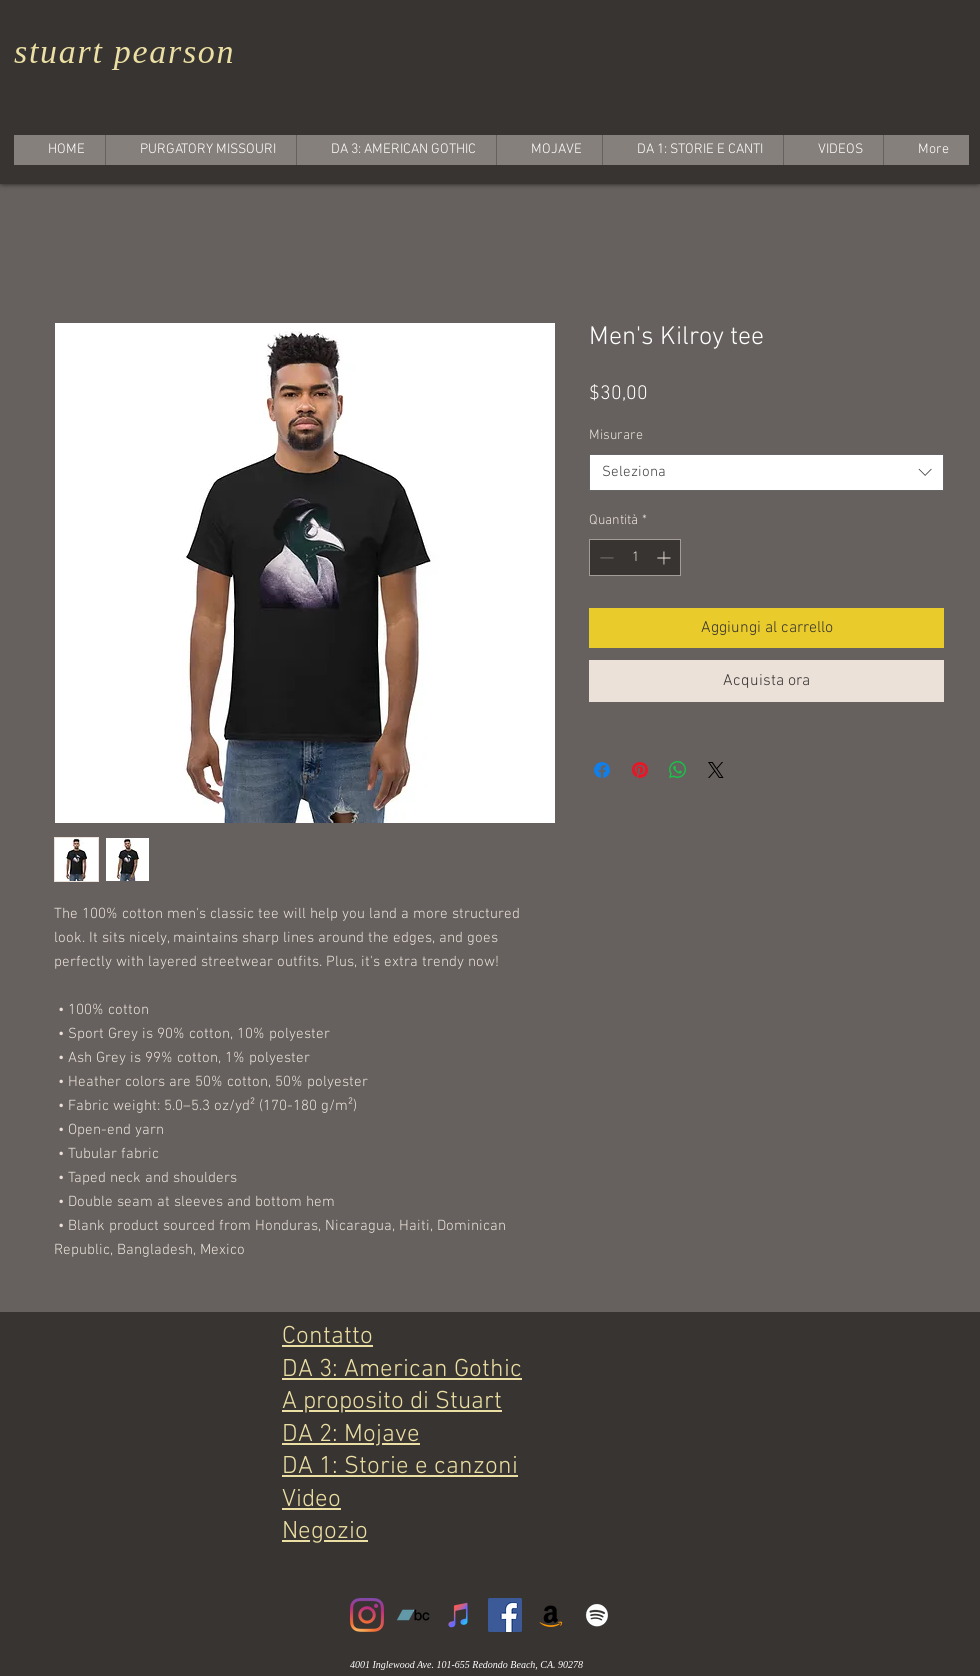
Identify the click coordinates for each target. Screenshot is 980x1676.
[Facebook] (505, 1615)
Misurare (616, 435)
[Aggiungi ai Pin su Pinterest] (640, 770)
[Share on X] (716, 770)
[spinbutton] (635, 557)
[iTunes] (459, 1615)
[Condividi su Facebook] (602, 770)
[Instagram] (367, 1615)
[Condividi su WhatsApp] (678, 770)
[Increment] (665, 557)
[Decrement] (604, 557)
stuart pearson (124, 51)
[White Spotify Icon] (597, 1615)
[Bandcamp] (413, 1615)
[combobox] (766, 473)
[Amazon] (551, 1615)
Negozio (325, 1532)
